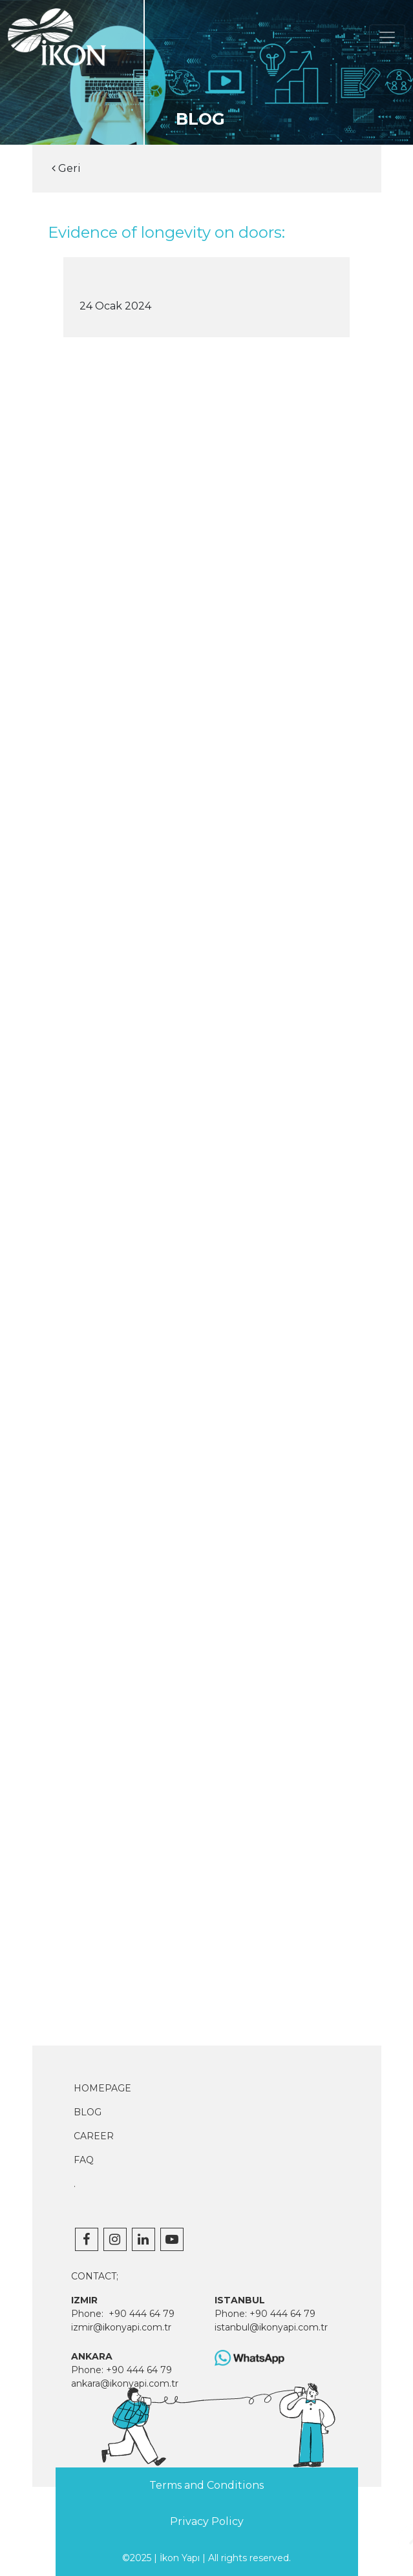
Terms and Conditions (206, 2485)
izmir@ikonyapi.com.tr (121, 2327)
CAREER (94, 2136)
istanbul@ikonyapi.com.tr (271, 2327)
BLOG (87, 2112)
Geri (66, 168)
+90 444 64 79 (142, 2313)
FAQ (84, 2160)
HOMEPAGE (102, 2088)
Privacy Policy (207, 2521)
